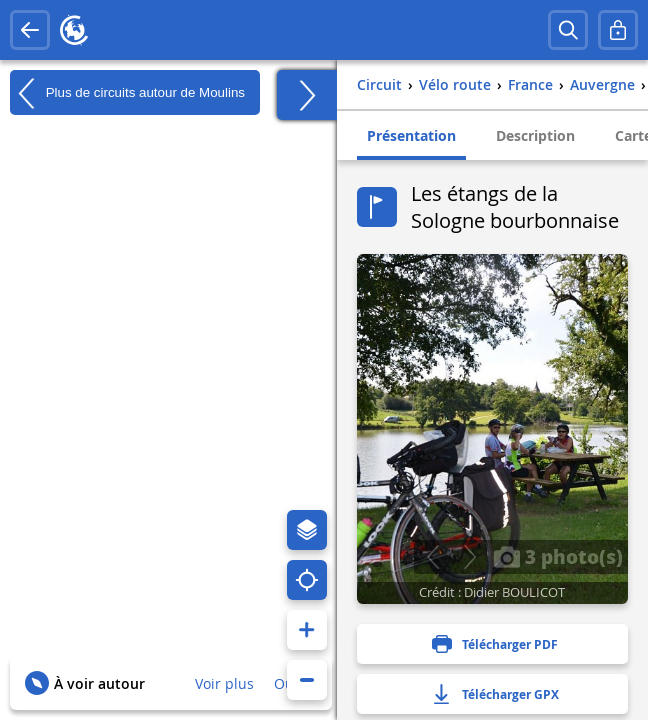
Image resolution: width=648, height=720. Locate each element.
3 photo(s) (558, 556)
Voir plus (224, 683)
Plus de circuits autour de (127, 93)
